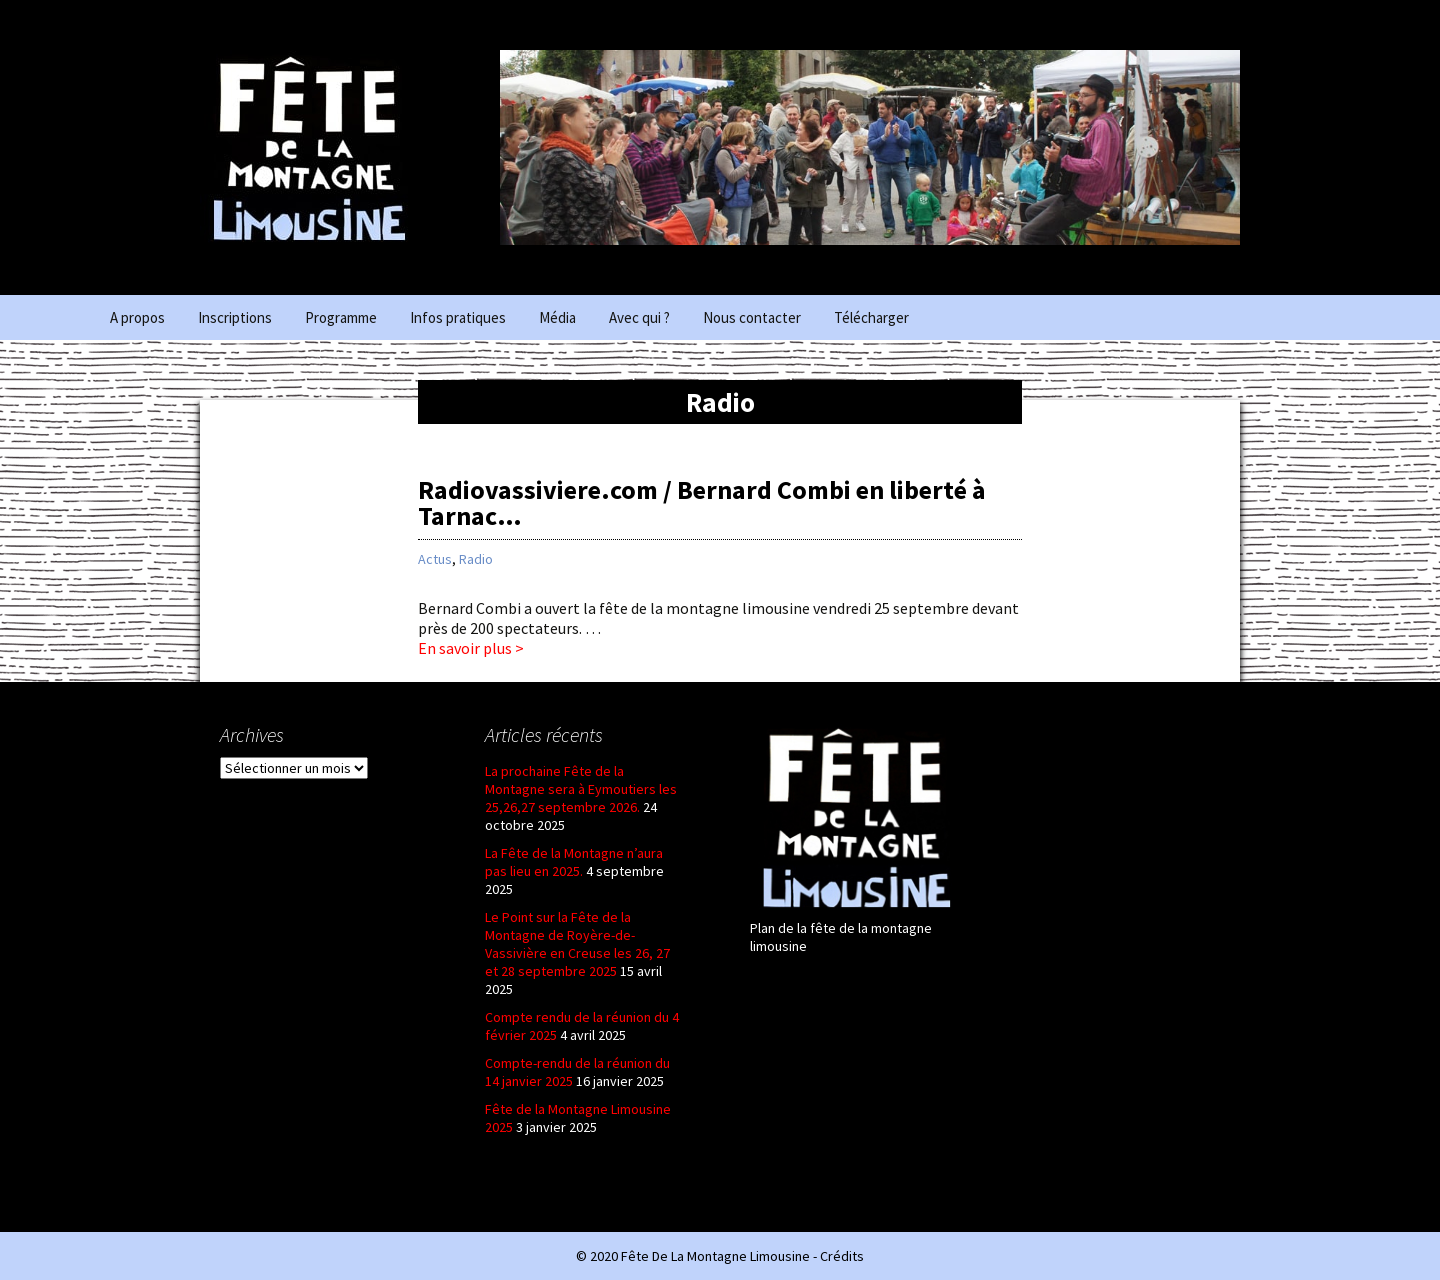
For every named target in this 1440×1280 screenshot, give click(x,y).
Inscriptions (235, 317)
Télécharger (871, 317)
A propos (137, 317)
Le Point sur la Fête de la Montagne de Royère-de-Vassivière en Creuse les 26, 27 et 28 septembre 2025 (577, 944)
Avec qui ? (639, 317)
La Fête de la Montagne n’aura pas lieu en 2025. (574, 862)
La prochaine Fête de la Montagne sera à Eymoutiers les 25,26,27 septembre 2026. (581, 789)
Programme (341, 317)
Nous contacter (752, 317)
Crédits (842, 1256)
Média (557, 317)
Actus (435, 559)
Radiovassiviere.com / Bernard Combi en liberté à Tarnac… (702, 502)
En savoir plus (666, 648)
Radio (476, 559)
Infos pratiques (458, 317)
